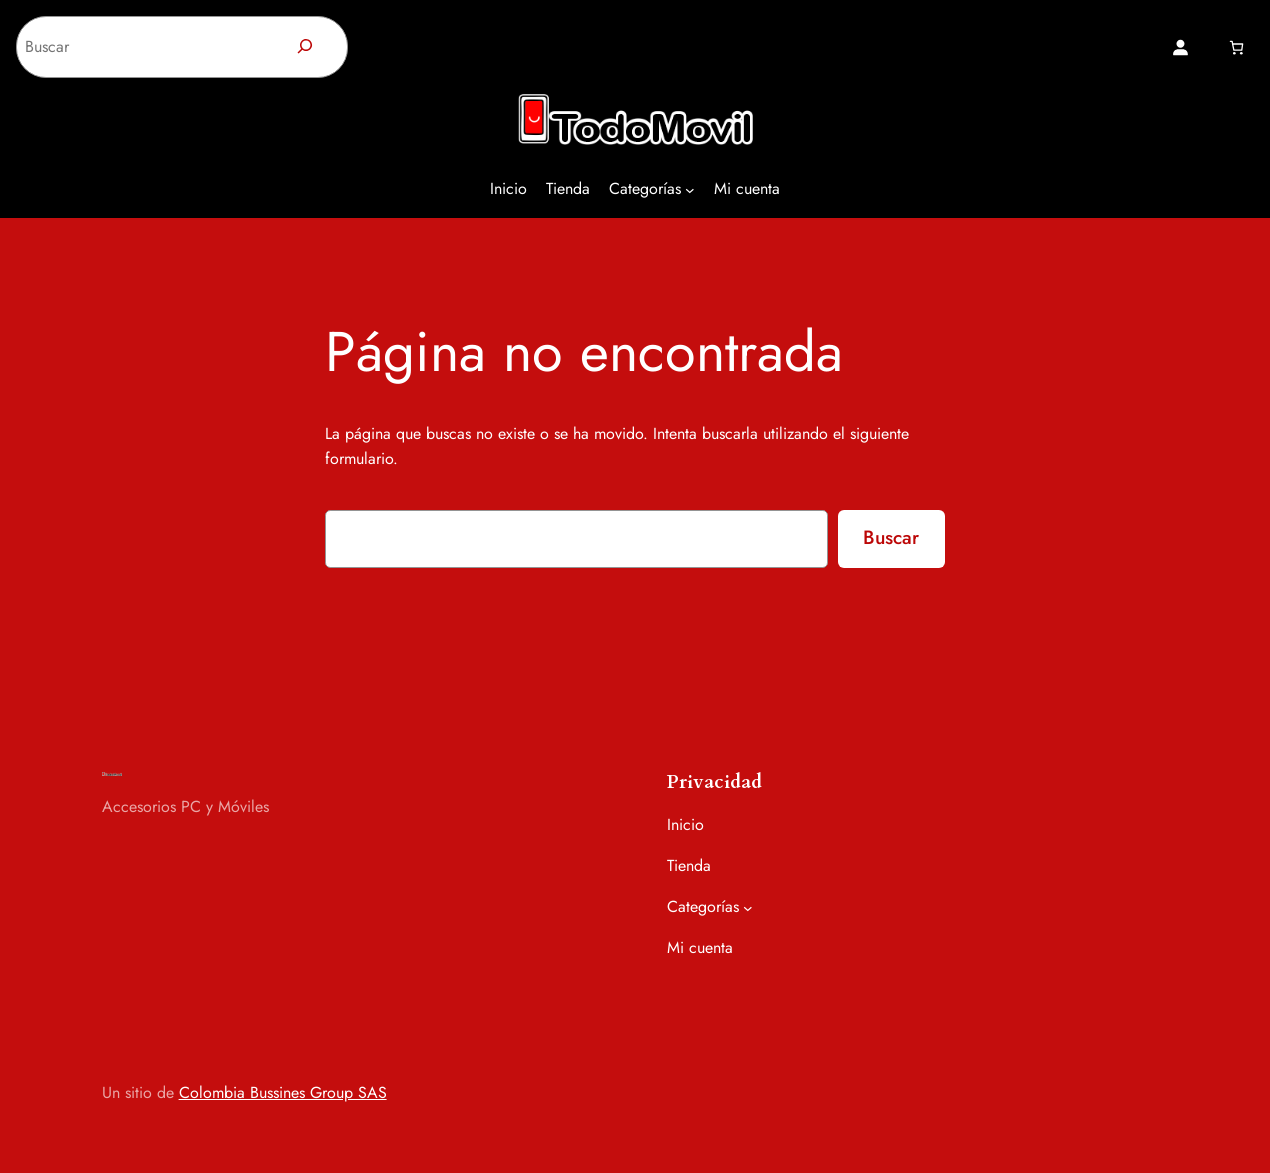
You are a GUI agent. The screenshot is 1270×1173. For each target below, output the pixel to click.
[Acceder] (1180, 47)
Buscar (891, 537)
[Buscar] (305, 47)
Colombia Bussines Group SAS (283, 1092)
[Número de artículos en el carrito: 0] (1236, 47)
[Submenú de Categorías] (690, 190)
